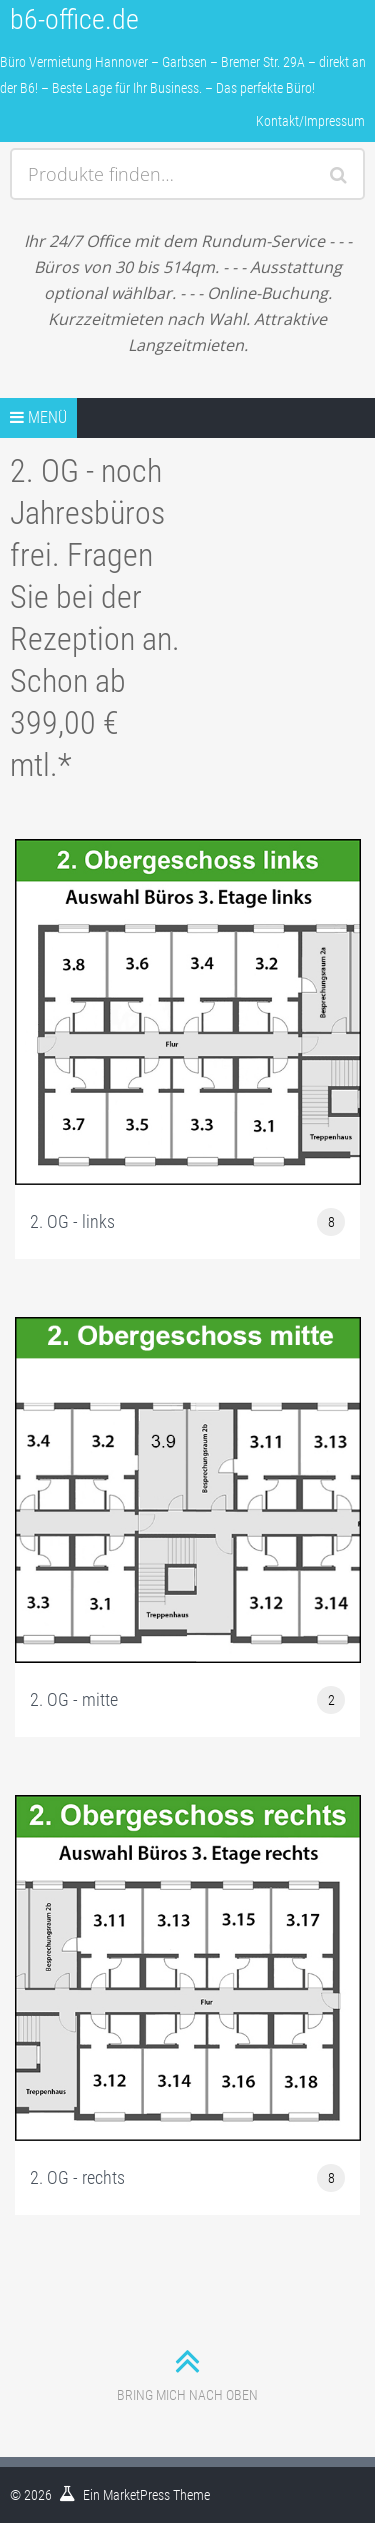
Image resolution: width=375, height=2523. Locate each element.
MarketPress (136, 2495)
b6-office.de (74, 19)
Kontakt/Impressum (310, 121)
